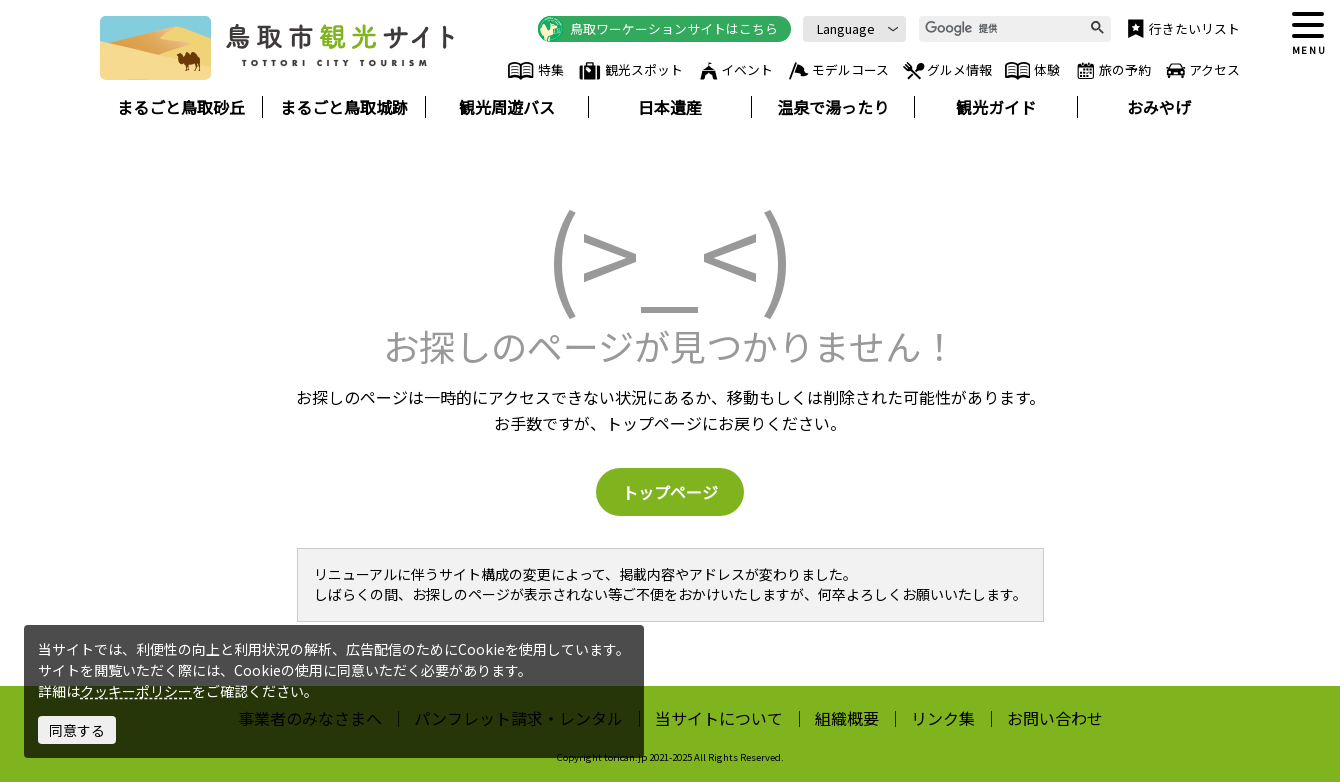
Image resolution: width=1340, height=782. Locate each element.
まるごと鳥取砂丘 (181, 107)
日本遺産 (670, 107)
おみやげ (1159, 107)
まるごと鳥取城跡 (344, 107)
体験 (1032, 71)
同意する (77, 730)
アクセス (1201, 71)
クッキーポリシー (136, 691)
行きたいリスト (1181, 29)
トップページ (670, 492)
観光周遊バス (507, 107)
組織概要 (847, 718)
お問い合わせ (1055, 718)
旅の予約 (1112, 71)
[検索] (1007, 29)
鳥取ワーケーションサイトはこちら (658, 29)
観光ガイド (996, 107)
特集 (535, 71)
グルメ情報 (946, 71)
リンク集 (943, 718)
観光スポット (630, 71)
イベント (735, 71)
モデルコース (837, 71)
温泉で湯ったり (833, 107)
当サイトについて (719, 718)
